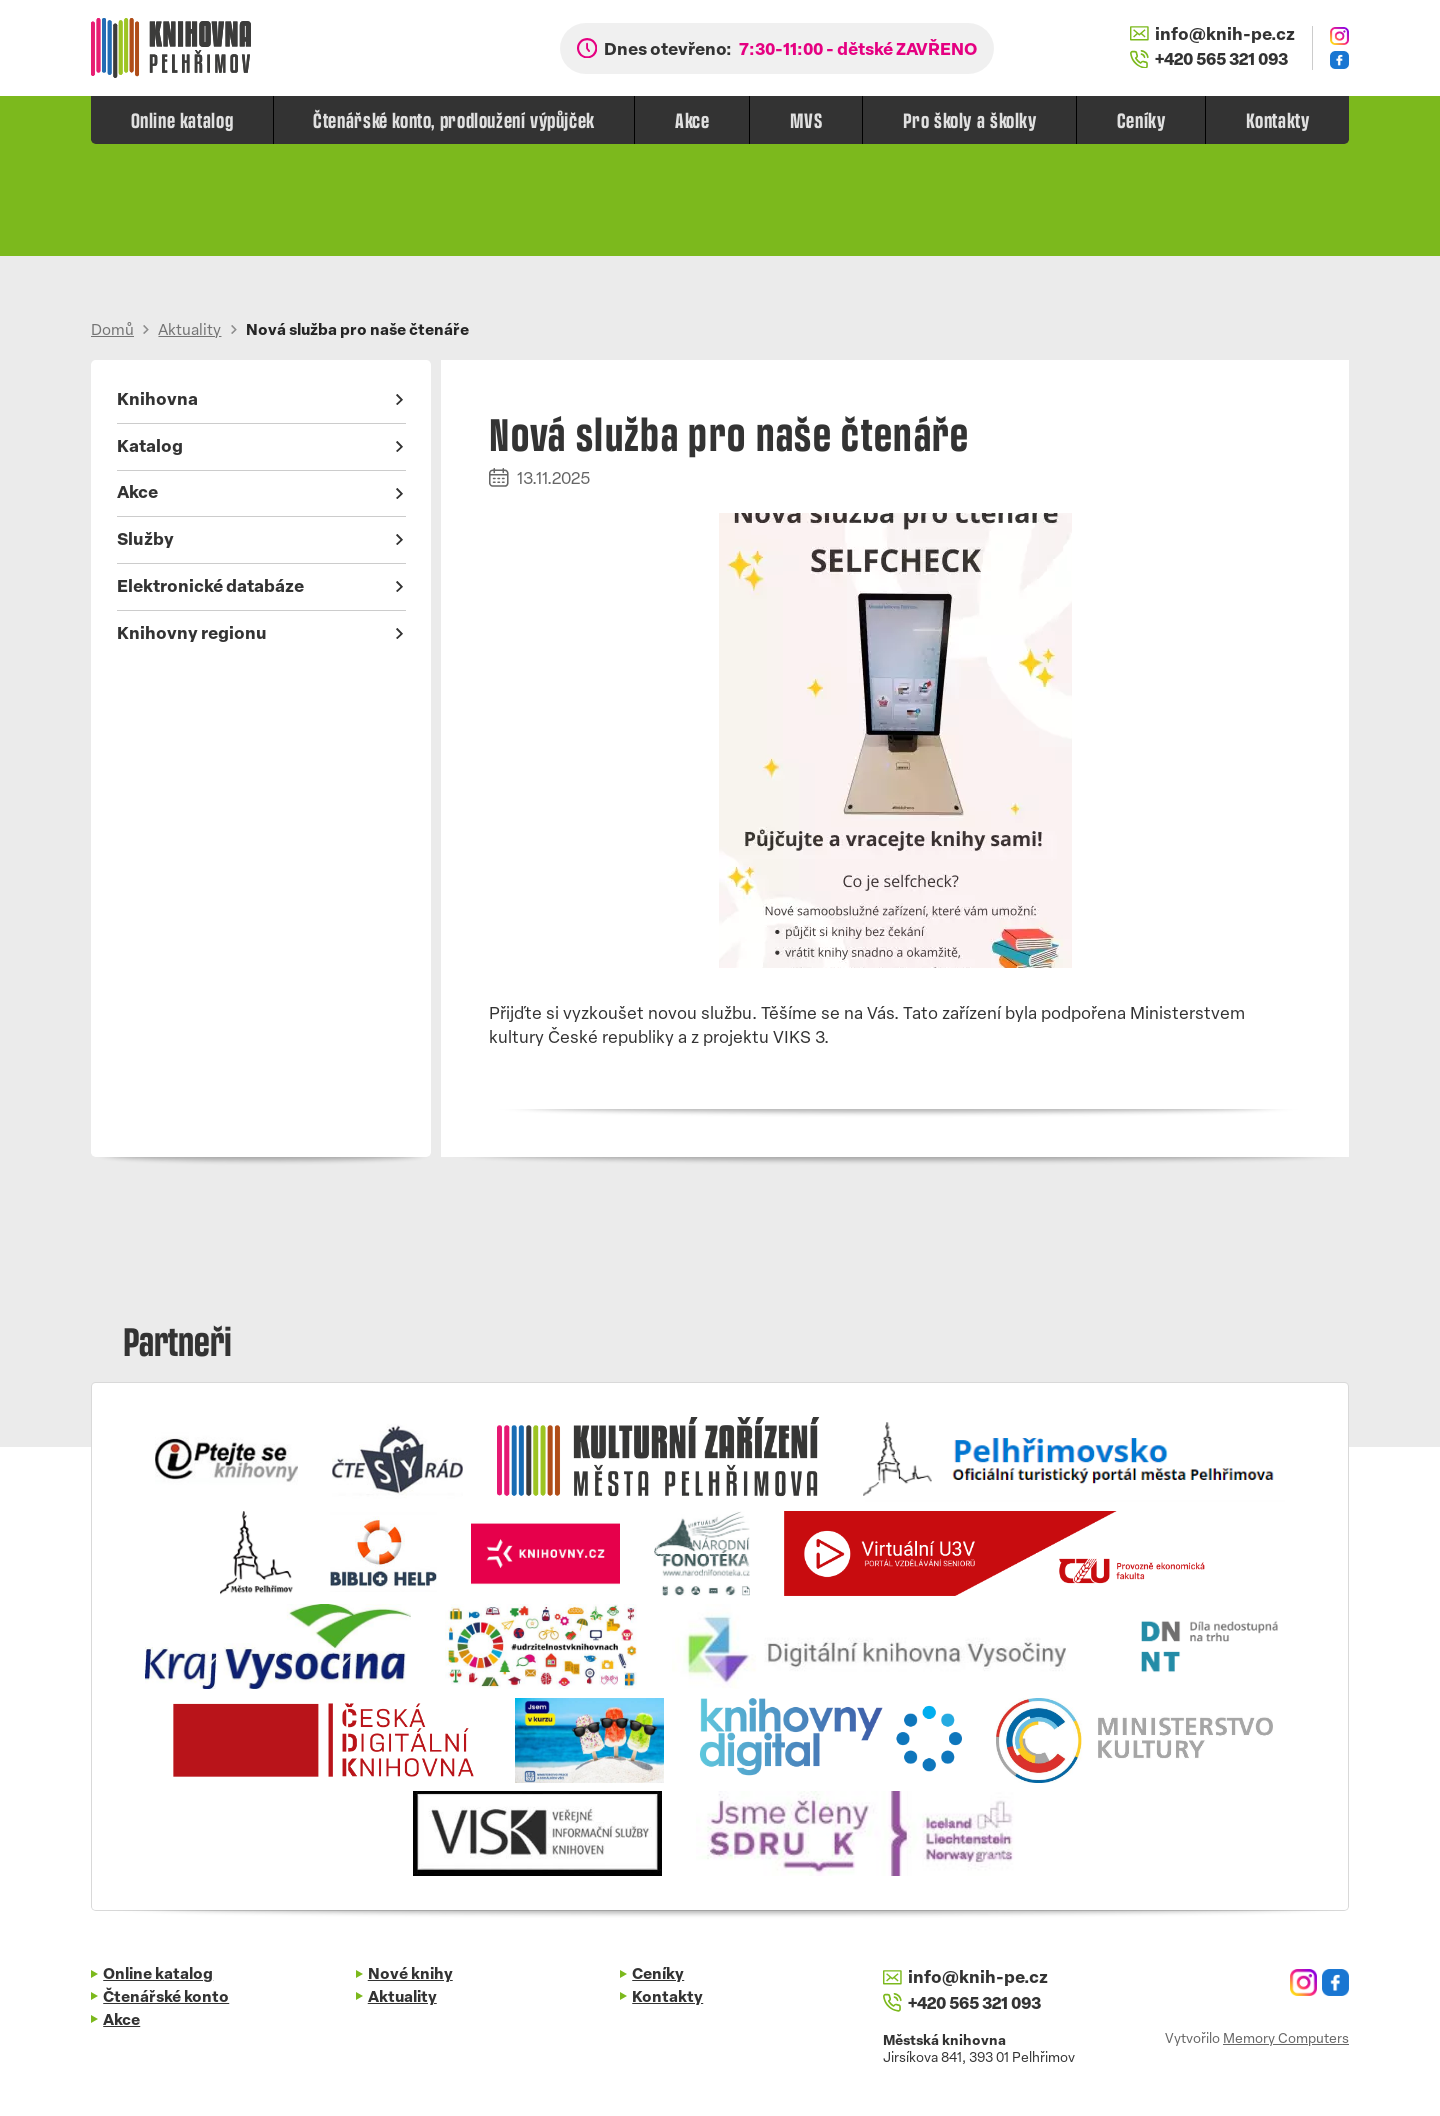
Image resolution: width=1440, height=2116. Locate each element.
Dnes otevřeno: (790, 50)
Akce (692, 119)
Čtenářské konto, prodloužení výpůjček (454, 119)
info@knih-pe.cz (1212, 35)
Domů (112, 331)
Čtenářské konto (166, 1998)
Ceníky (1141, 119)
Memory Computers (1286, 2039)
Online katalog (182, 119)
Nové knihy (410, 1975)
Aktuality (189, 331)
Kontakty (1278, 119)
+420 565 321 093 (1209, 60)
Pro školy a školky (970, 119)
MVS (806, 119)
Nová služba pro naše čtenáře (357, 331)
